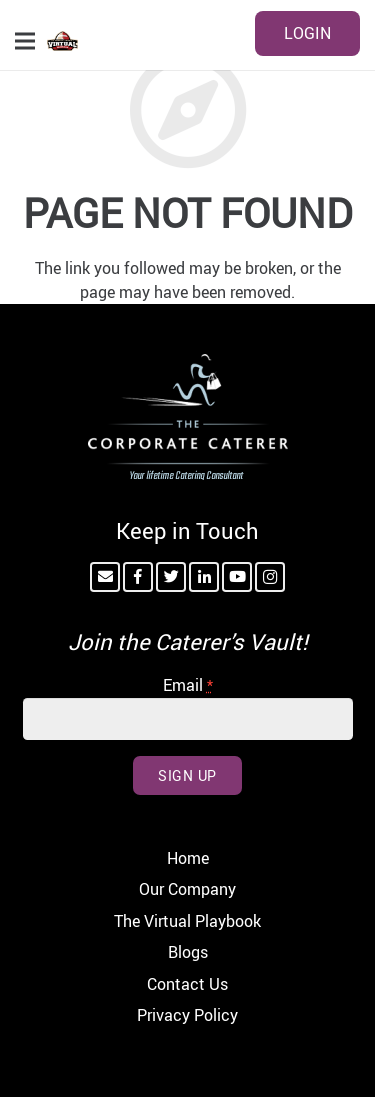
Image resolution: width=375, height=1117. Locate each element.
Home (188, 858)
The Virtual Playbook (187, 921)
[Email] (105, 577)
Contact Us (187, 984)
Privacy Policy (187, 1015)
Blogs (188, 952)
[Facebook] (138, 577)
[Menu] (25, 41)
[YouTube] (237, 577)
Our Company (187, 889)
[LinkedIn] (204, 577)
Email (188, 685)
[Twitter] (171, 577)
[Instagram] (270, 577)
